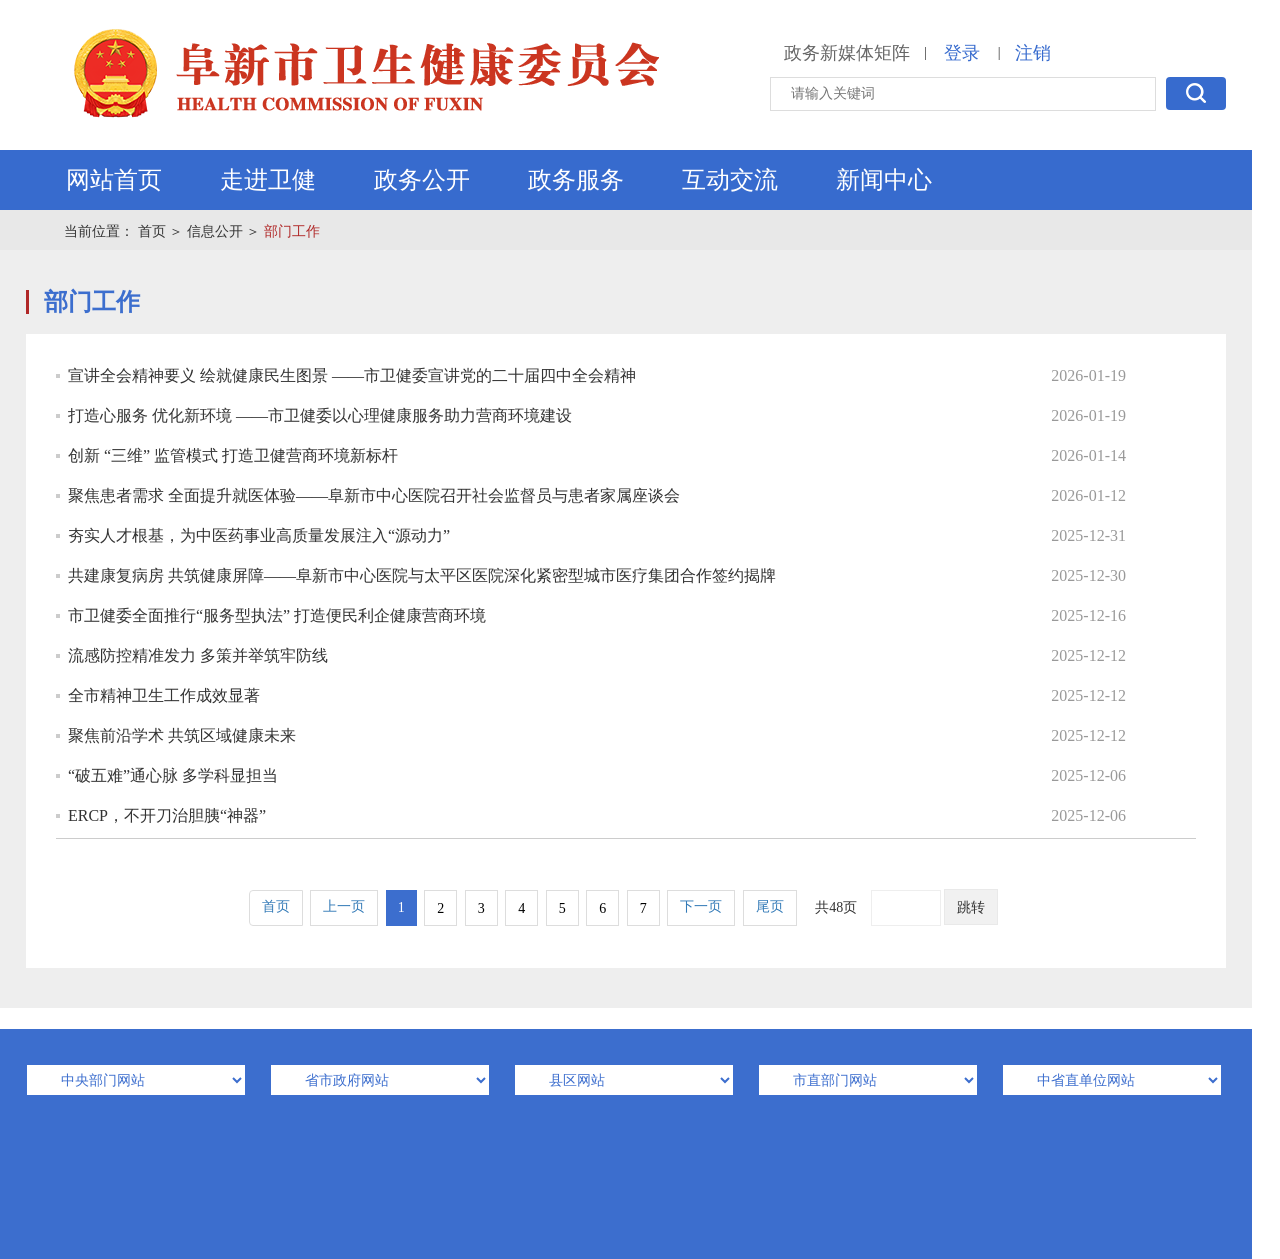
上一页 (344, 906)
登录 (962, 53)
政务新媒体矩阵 (847, 53)
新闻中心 (884, 180)
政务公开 (422, 180)
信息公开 (215, 231)
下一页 (701, 906)
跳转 (971, 907)
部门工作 (292, 231)
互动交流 (730, 180)
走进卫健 (268, 180)
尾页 (770, 906)
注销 (1033, 53)
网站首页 (114, 180)
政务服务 (576, 180)
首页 (152, 231)
